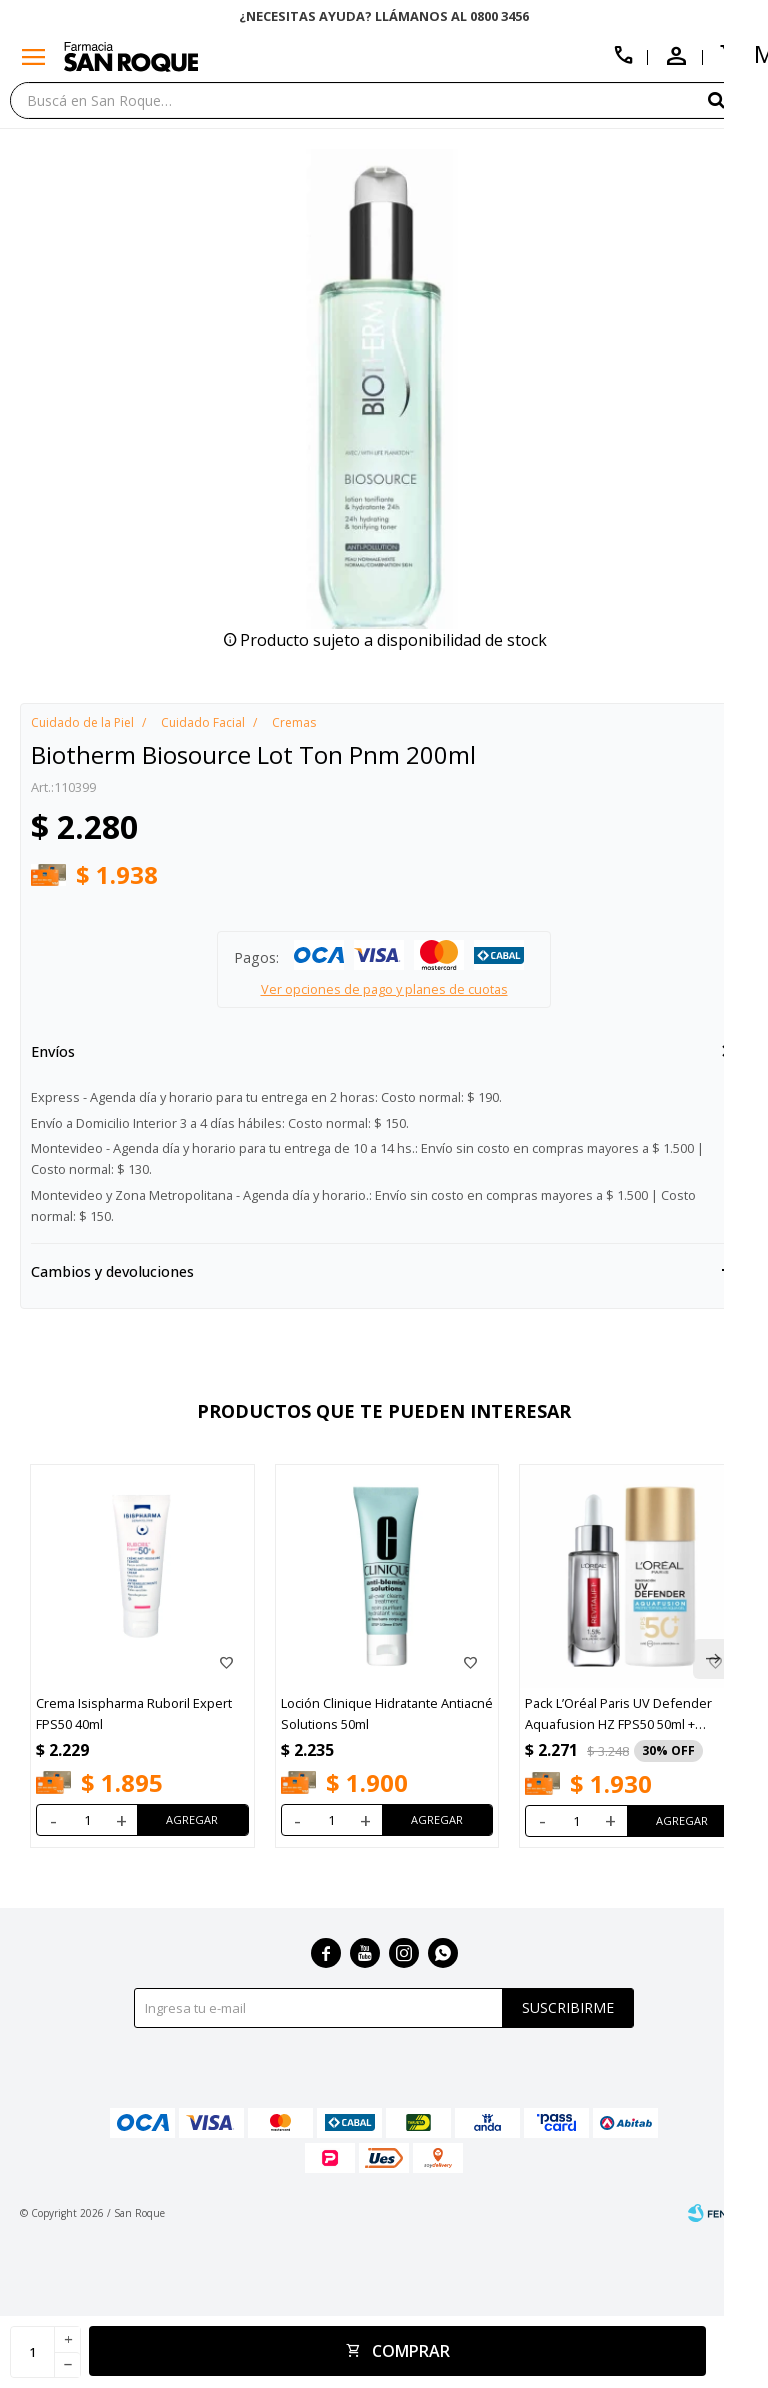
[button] (713, 1659)
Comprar (411, 2351)
